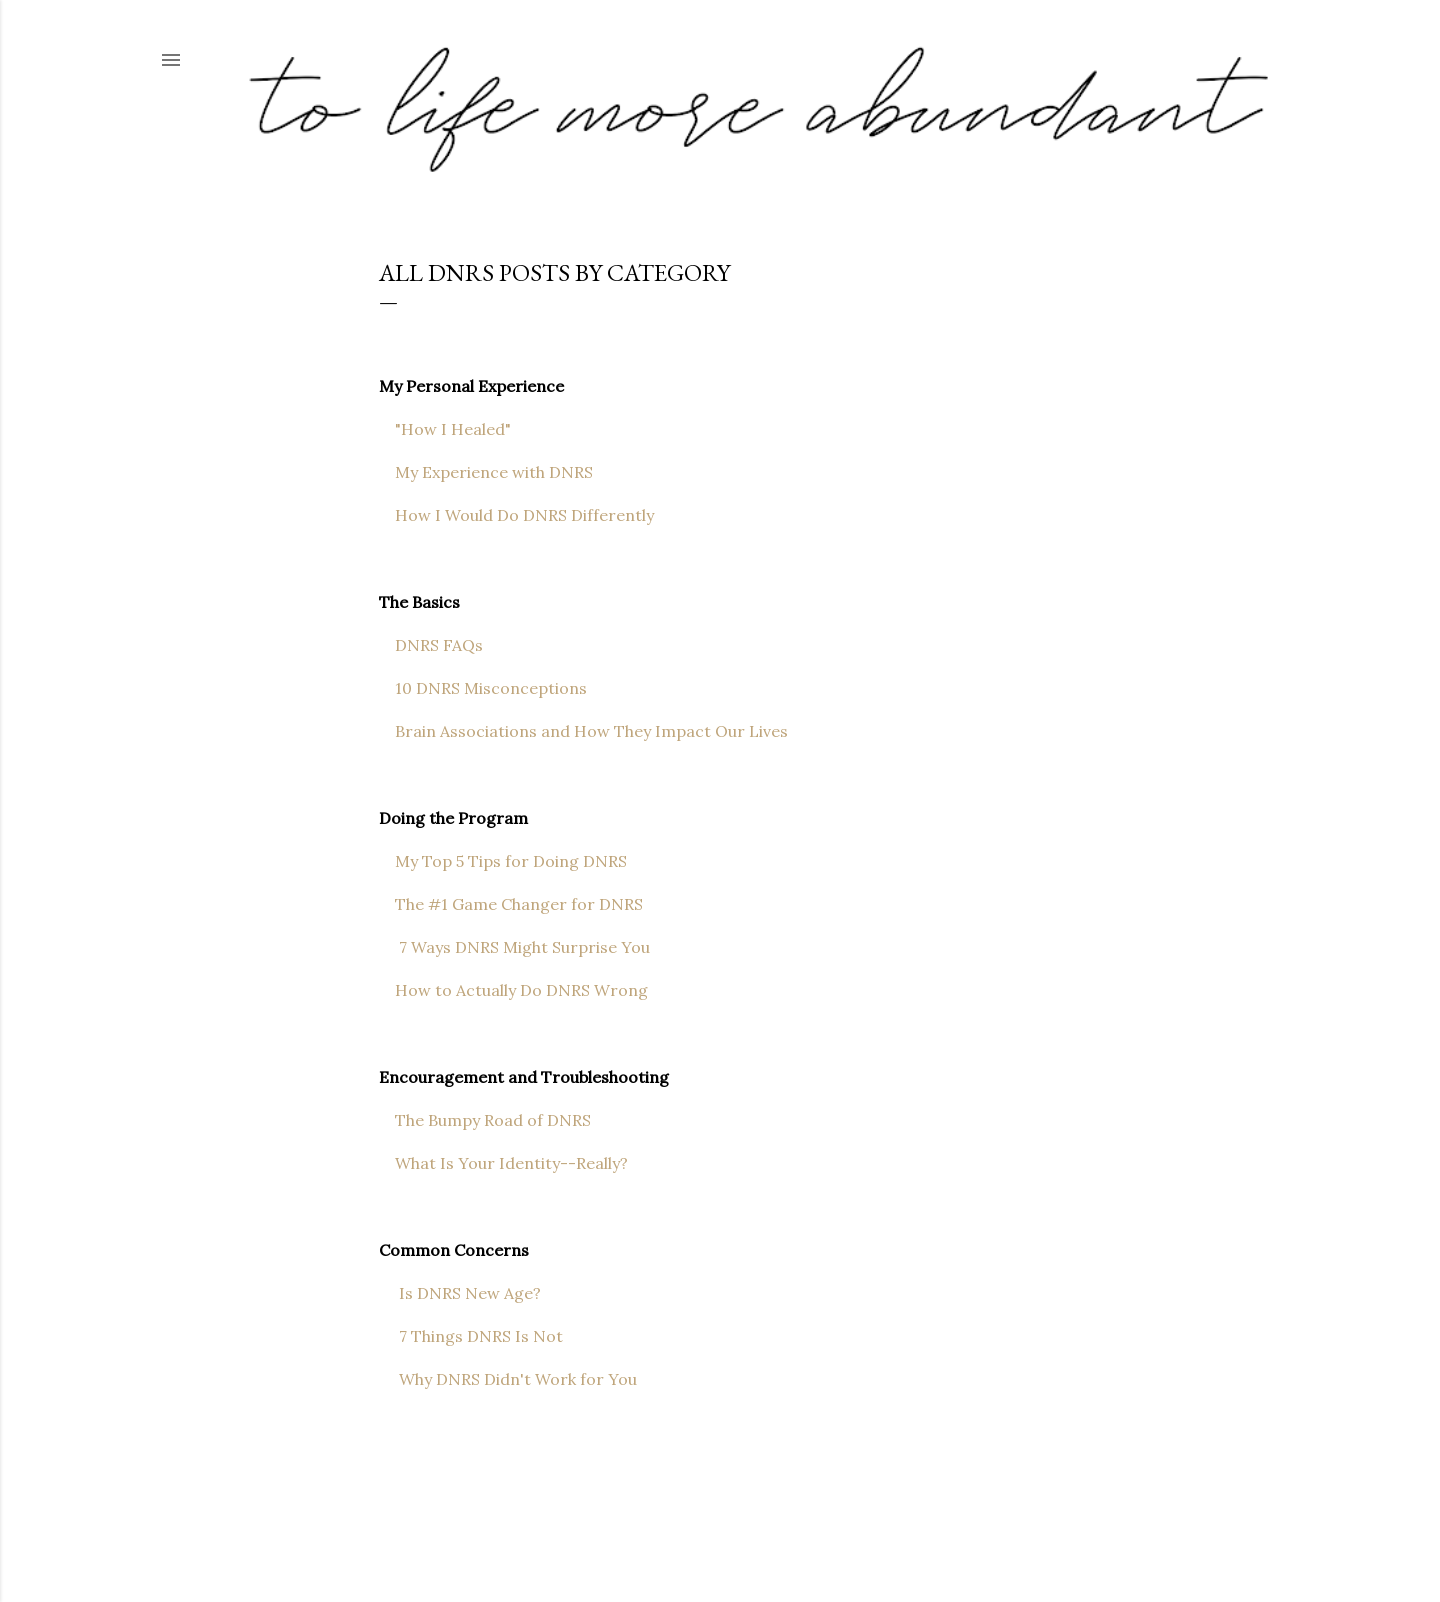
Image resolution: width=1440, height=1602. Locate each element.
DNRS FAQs (431, 645)
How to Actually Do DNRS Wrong (515, 990)
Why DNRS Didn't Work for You (508, 1379)
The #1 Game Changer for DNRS (511, 904)
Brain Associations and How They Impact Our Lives (583, 731)
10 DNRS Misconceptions (483, 688)
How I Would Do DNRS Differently (516, 515)
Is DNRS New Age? (460, 1293)
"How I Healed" (445, 429)
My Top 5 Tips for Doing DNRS (503, 861)
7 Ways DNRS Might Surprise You (514, 947)
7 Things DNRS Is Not (471, 1336)
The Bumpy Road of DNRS (487, 1120)
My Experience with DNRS (488, 472)
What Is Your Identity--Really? (503, 1163)
